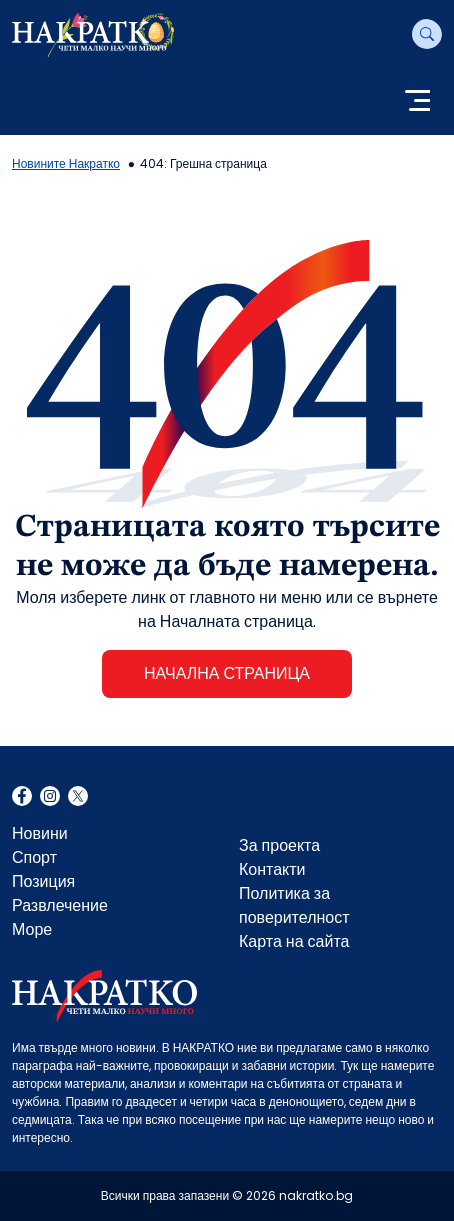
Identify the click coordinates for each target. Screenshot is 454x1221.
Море (32, 929)
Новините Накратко (66, 163)
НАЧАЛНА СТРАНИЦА (227, 673)
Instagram (50, 798)
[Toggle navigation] (417, 102)
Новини (40, 833)
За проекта (279, 845)
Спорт (34, 857)
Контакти (272, 869)
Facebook (22, 798)
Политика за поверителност (294, 905)
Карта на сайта (294, 941)
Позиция (43, 881)
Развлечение (60, 905)
